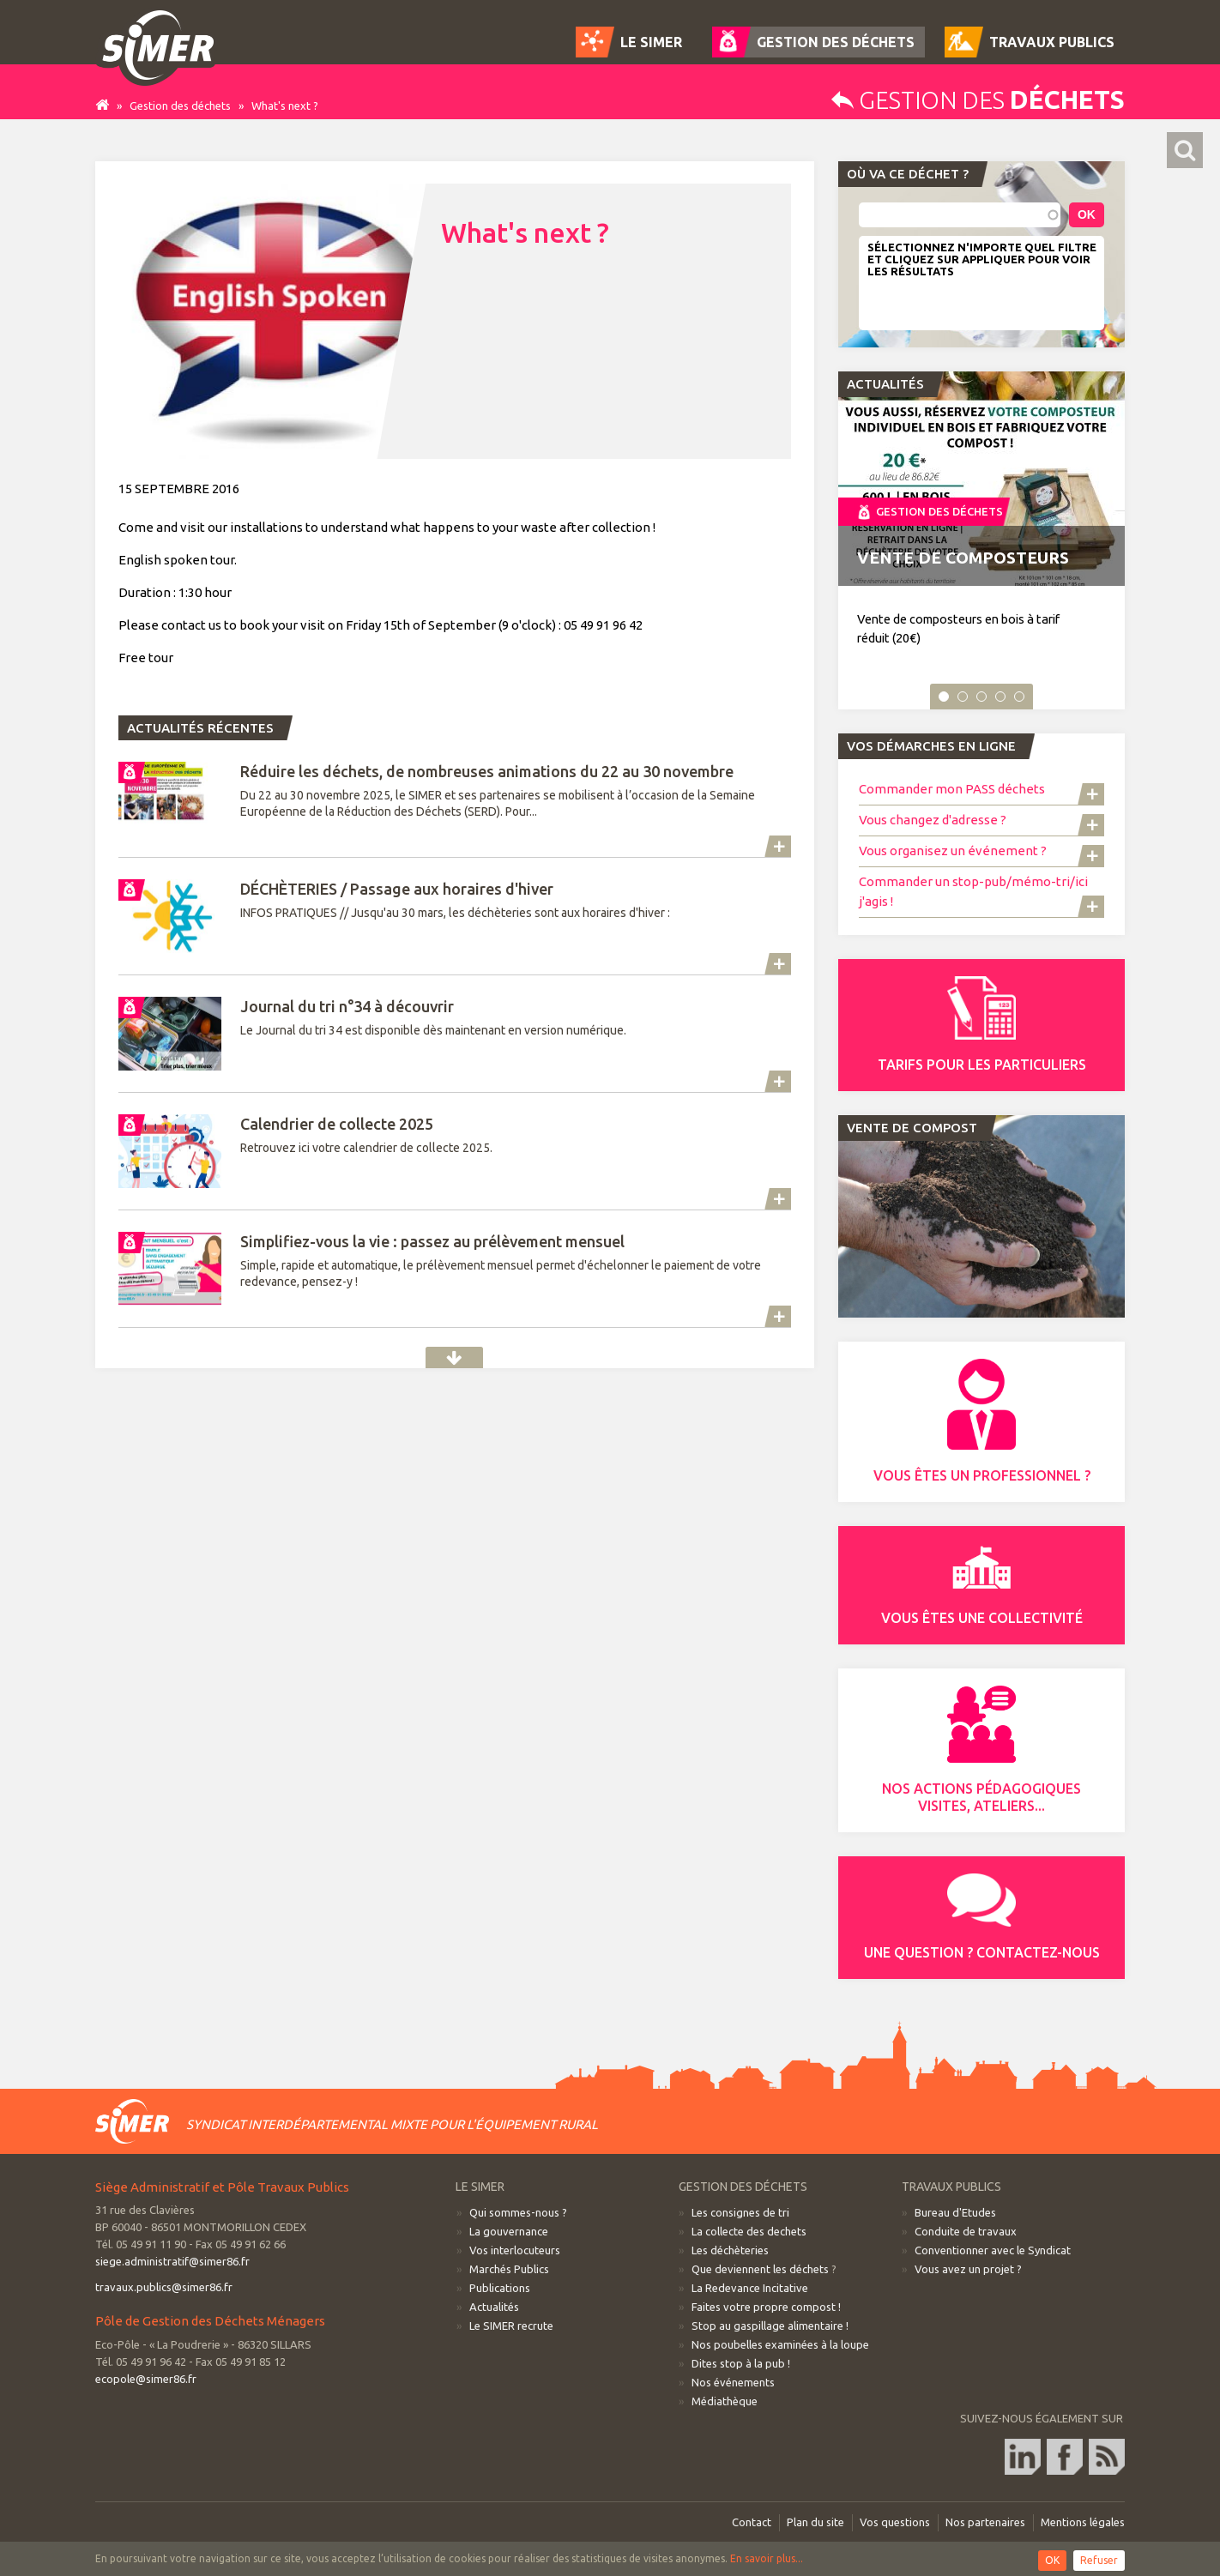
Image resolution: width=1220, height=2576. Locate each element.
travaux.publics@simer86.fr (164, 2287)
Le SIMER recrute (511, 2326)
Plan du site (815, 2522)
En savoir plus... (766, 2558)
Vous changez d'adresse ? (932, 819)
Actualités (454, 1357)
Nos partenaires (985, 2522)
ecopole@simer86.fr (145, 2379)
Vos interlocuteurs (514, 2250)
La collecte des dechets (749, 2231)
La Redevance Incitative (750, 2288)
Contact (751, 2522)
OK (1052, 2560)
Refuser (1099, 2560)
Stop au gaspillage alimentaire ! (770, 2326)
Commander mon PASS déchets (952, 788)
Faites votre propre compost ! (766, 2307)
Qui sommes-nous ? (518, 2212)
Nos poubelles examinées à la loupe (780, 2344)
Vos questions (895, 2522)
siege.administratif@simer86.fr (172, 2261)
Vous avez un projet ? (968, 2269)
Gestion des (978, 100)
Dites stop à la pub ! (741, 2363)
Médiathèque (725, 2401)
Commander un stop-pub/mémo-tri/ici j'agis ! (973, 891)
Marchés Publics (509, 2269)
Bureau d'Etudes (955, 2212)
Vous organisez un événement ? (953, 850)
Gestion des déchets (180, 106)
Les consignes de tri (740, 2212)
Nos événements (733, 2382)
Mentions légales (1083, 2522)
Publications (499, 2288)
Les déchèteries (730, 2250)
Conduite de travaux (966, 2231)
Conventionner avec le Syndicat (993, 2250)
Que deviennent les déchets (760, 2269)
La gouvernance (508, 2231)
